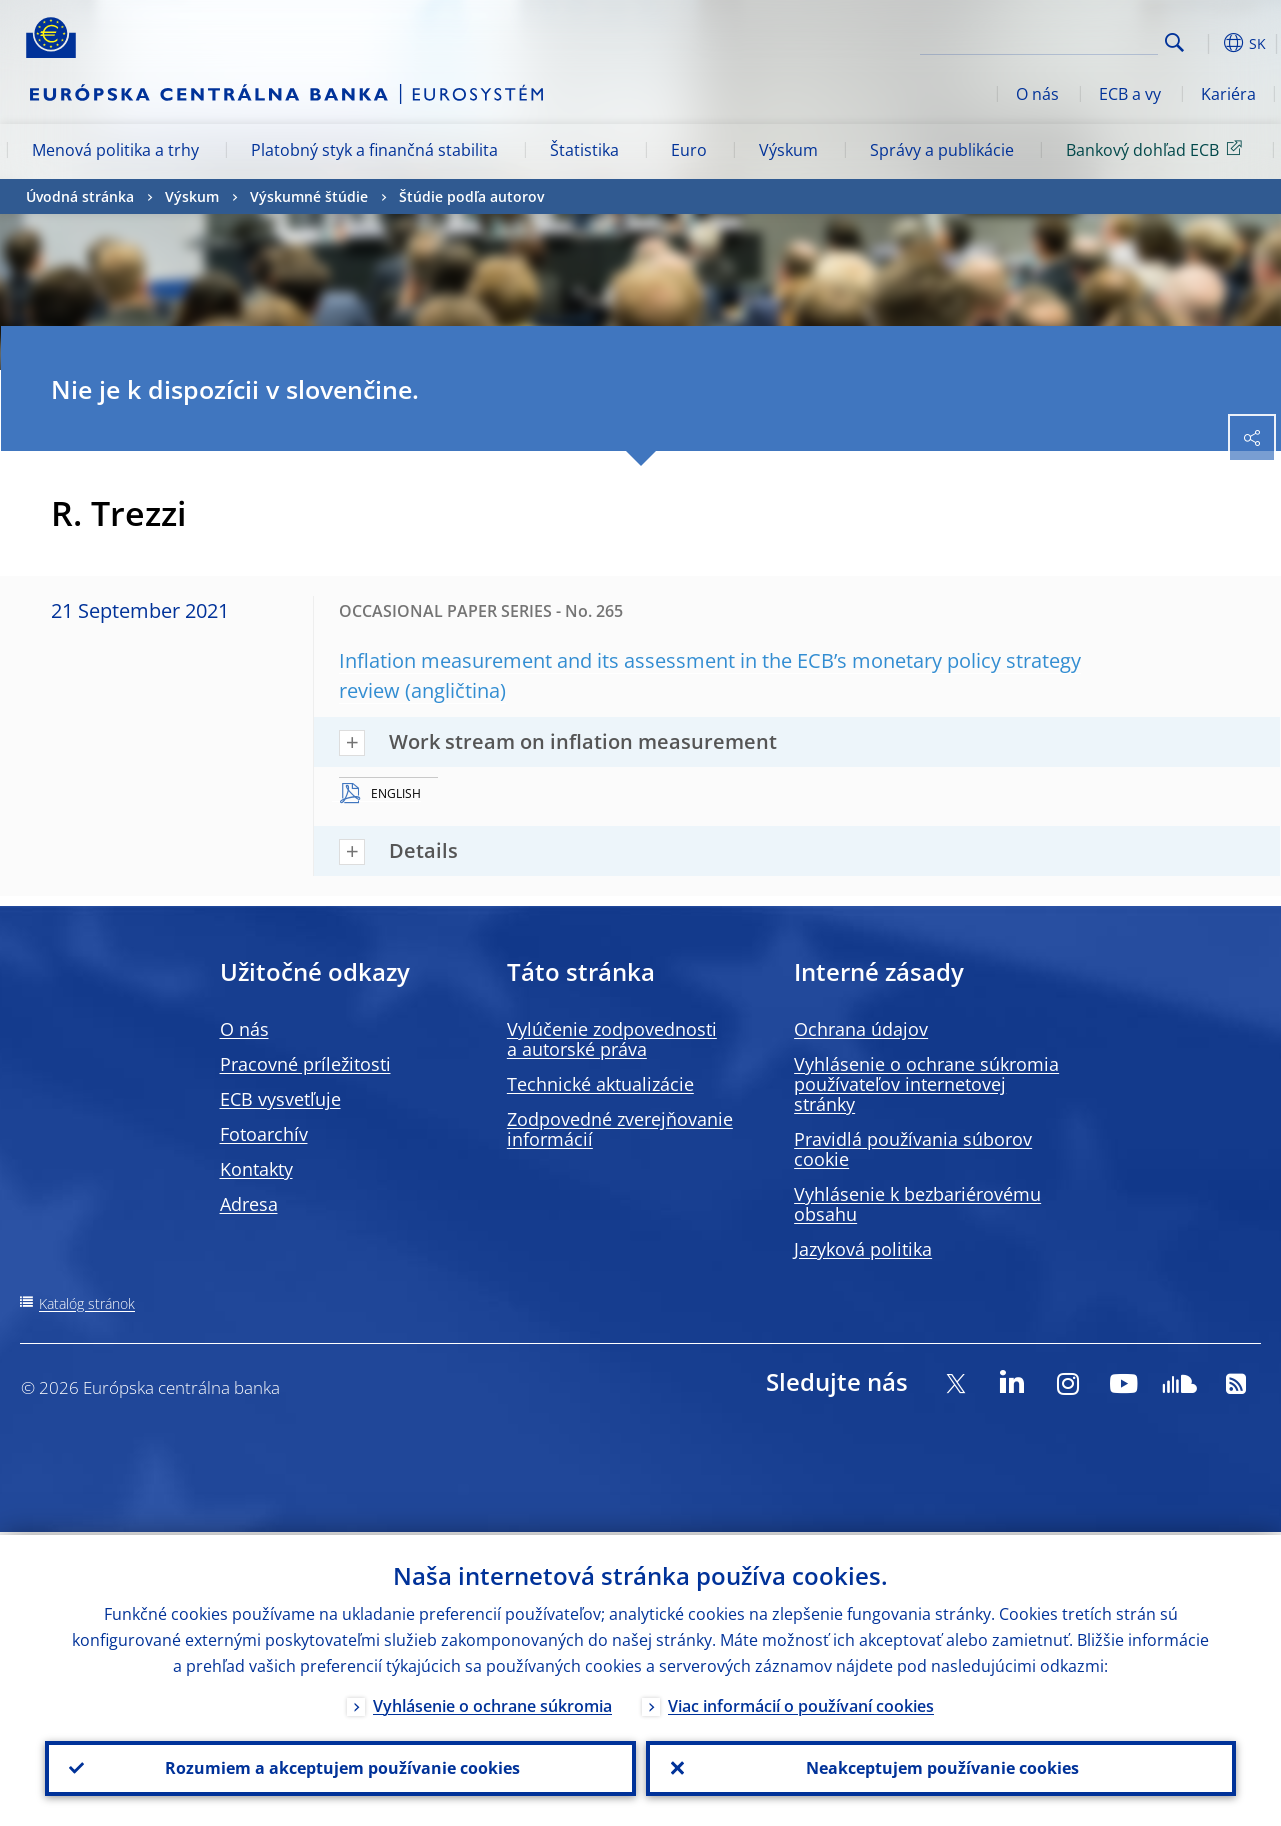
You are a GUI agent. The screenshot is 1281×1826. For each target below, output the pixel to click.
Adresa (249, 1204)
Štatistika (584, 150)
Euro (689, 150)
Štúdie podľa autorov (471, 196)
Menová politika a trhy (115, 150)
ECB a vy (1130, 94)
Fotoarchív (264, 1134)
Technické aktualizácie (600, 1084)
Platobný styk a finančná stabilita (374, 150)
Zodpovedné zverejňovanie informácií (620, 1129)
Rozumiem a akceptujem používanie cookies (340, 1767)
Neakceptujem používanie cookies (940, 1767)
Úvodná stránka (80, 196)
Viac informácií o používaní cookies (801, 1703)
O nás (1037, 94)
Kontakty (256, 1169)
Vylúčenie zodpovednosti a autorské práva (612, 1039)
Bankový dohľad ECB (1157, 149)
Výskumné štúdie (309, 196)
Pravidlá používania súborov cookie (913, 1149)
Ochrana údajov (861, 1029)
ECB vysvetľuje (280, 1099)
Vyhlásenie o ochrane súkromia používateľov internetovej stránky (926, 1084)
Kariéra (1228, 94)
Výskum (788, 150)
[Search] (1058, 40)
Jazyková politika (863, 1249)
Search (1174, 42)
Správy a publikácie (942, 150)
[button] (1206, 43)
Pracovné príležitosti (305, 1064)
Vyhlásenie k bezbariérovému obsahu (917, 1204)
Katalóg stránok (87, 1303)
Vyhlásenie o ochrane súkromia (492, 1703)
